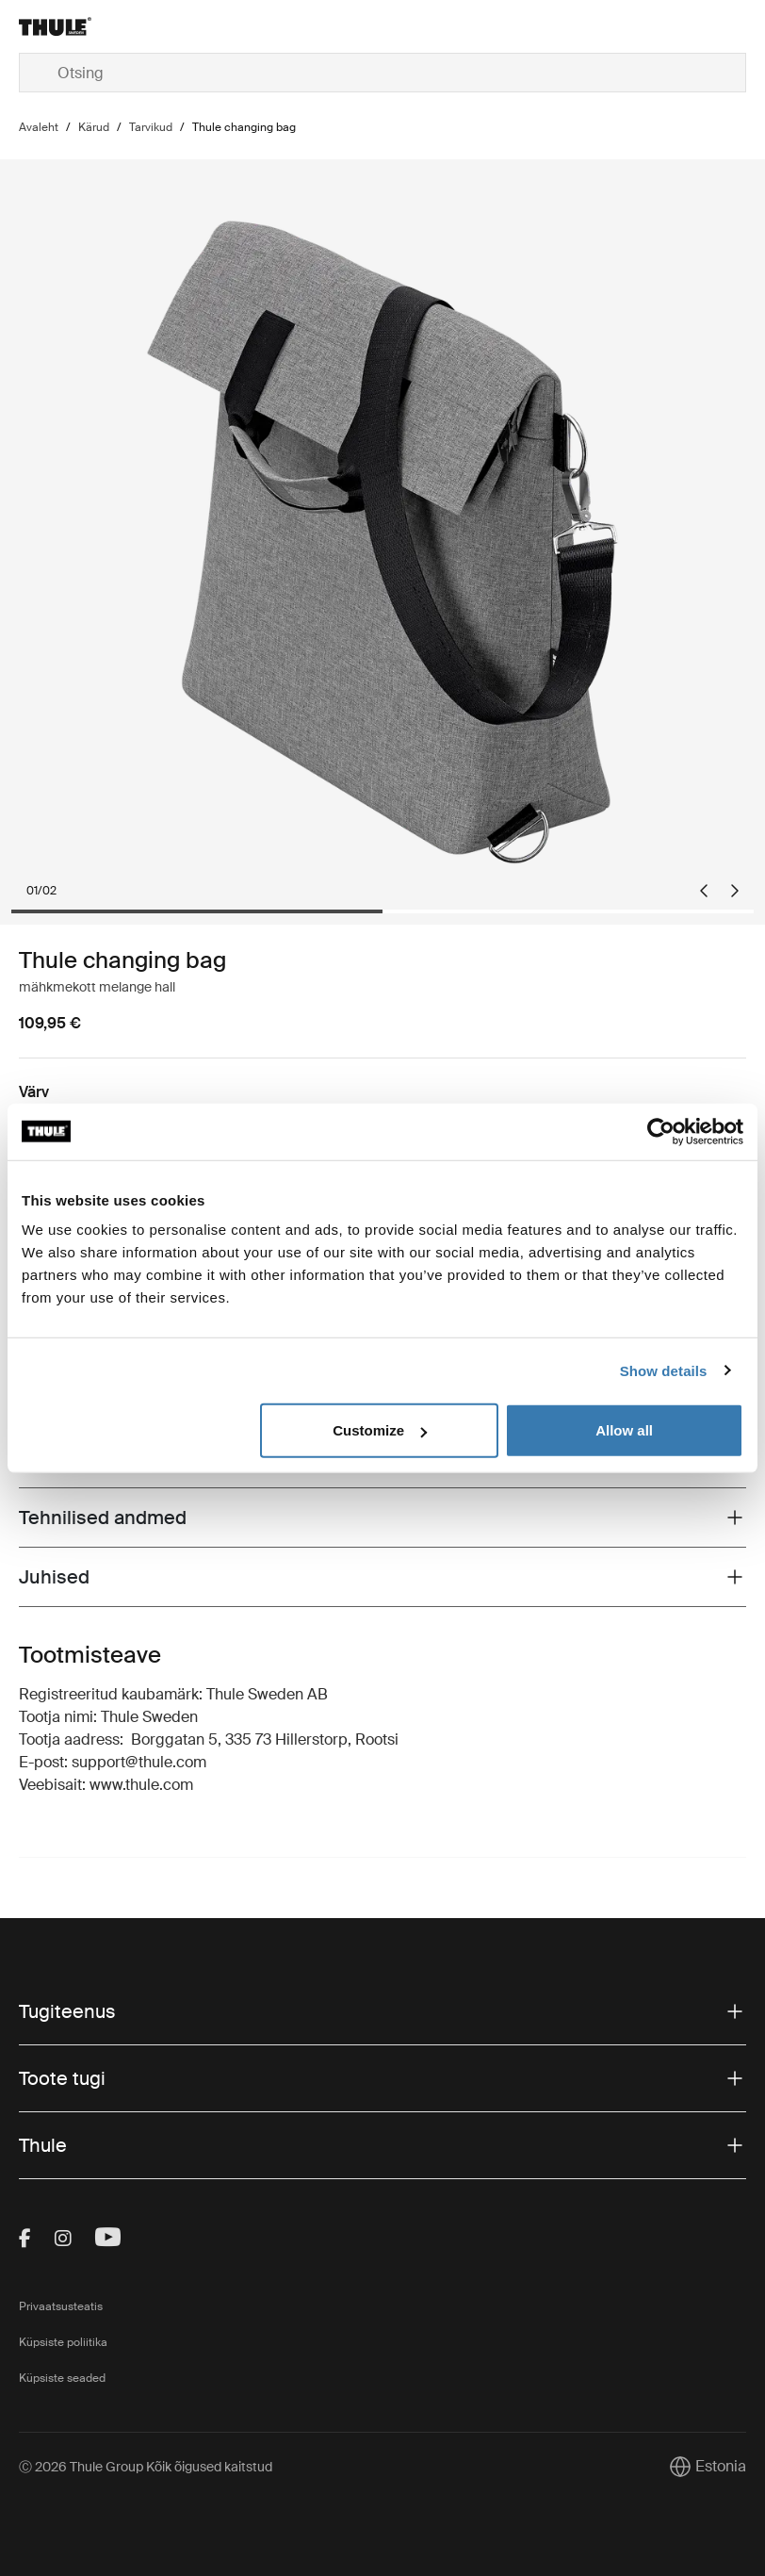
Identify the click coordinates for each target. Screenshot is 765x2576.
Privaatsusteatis (61, 2306)
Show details (664, 1370)
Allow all (624, 1430)
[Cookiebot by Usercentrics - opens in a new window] (660, 1131)
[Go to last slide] (703, 890)
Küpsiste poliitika (63, 2342)
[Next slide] (735, 890)
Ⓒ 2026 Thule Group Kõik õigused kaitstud (145, 2466)
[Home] (140, 26)
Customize (380, 1430)
